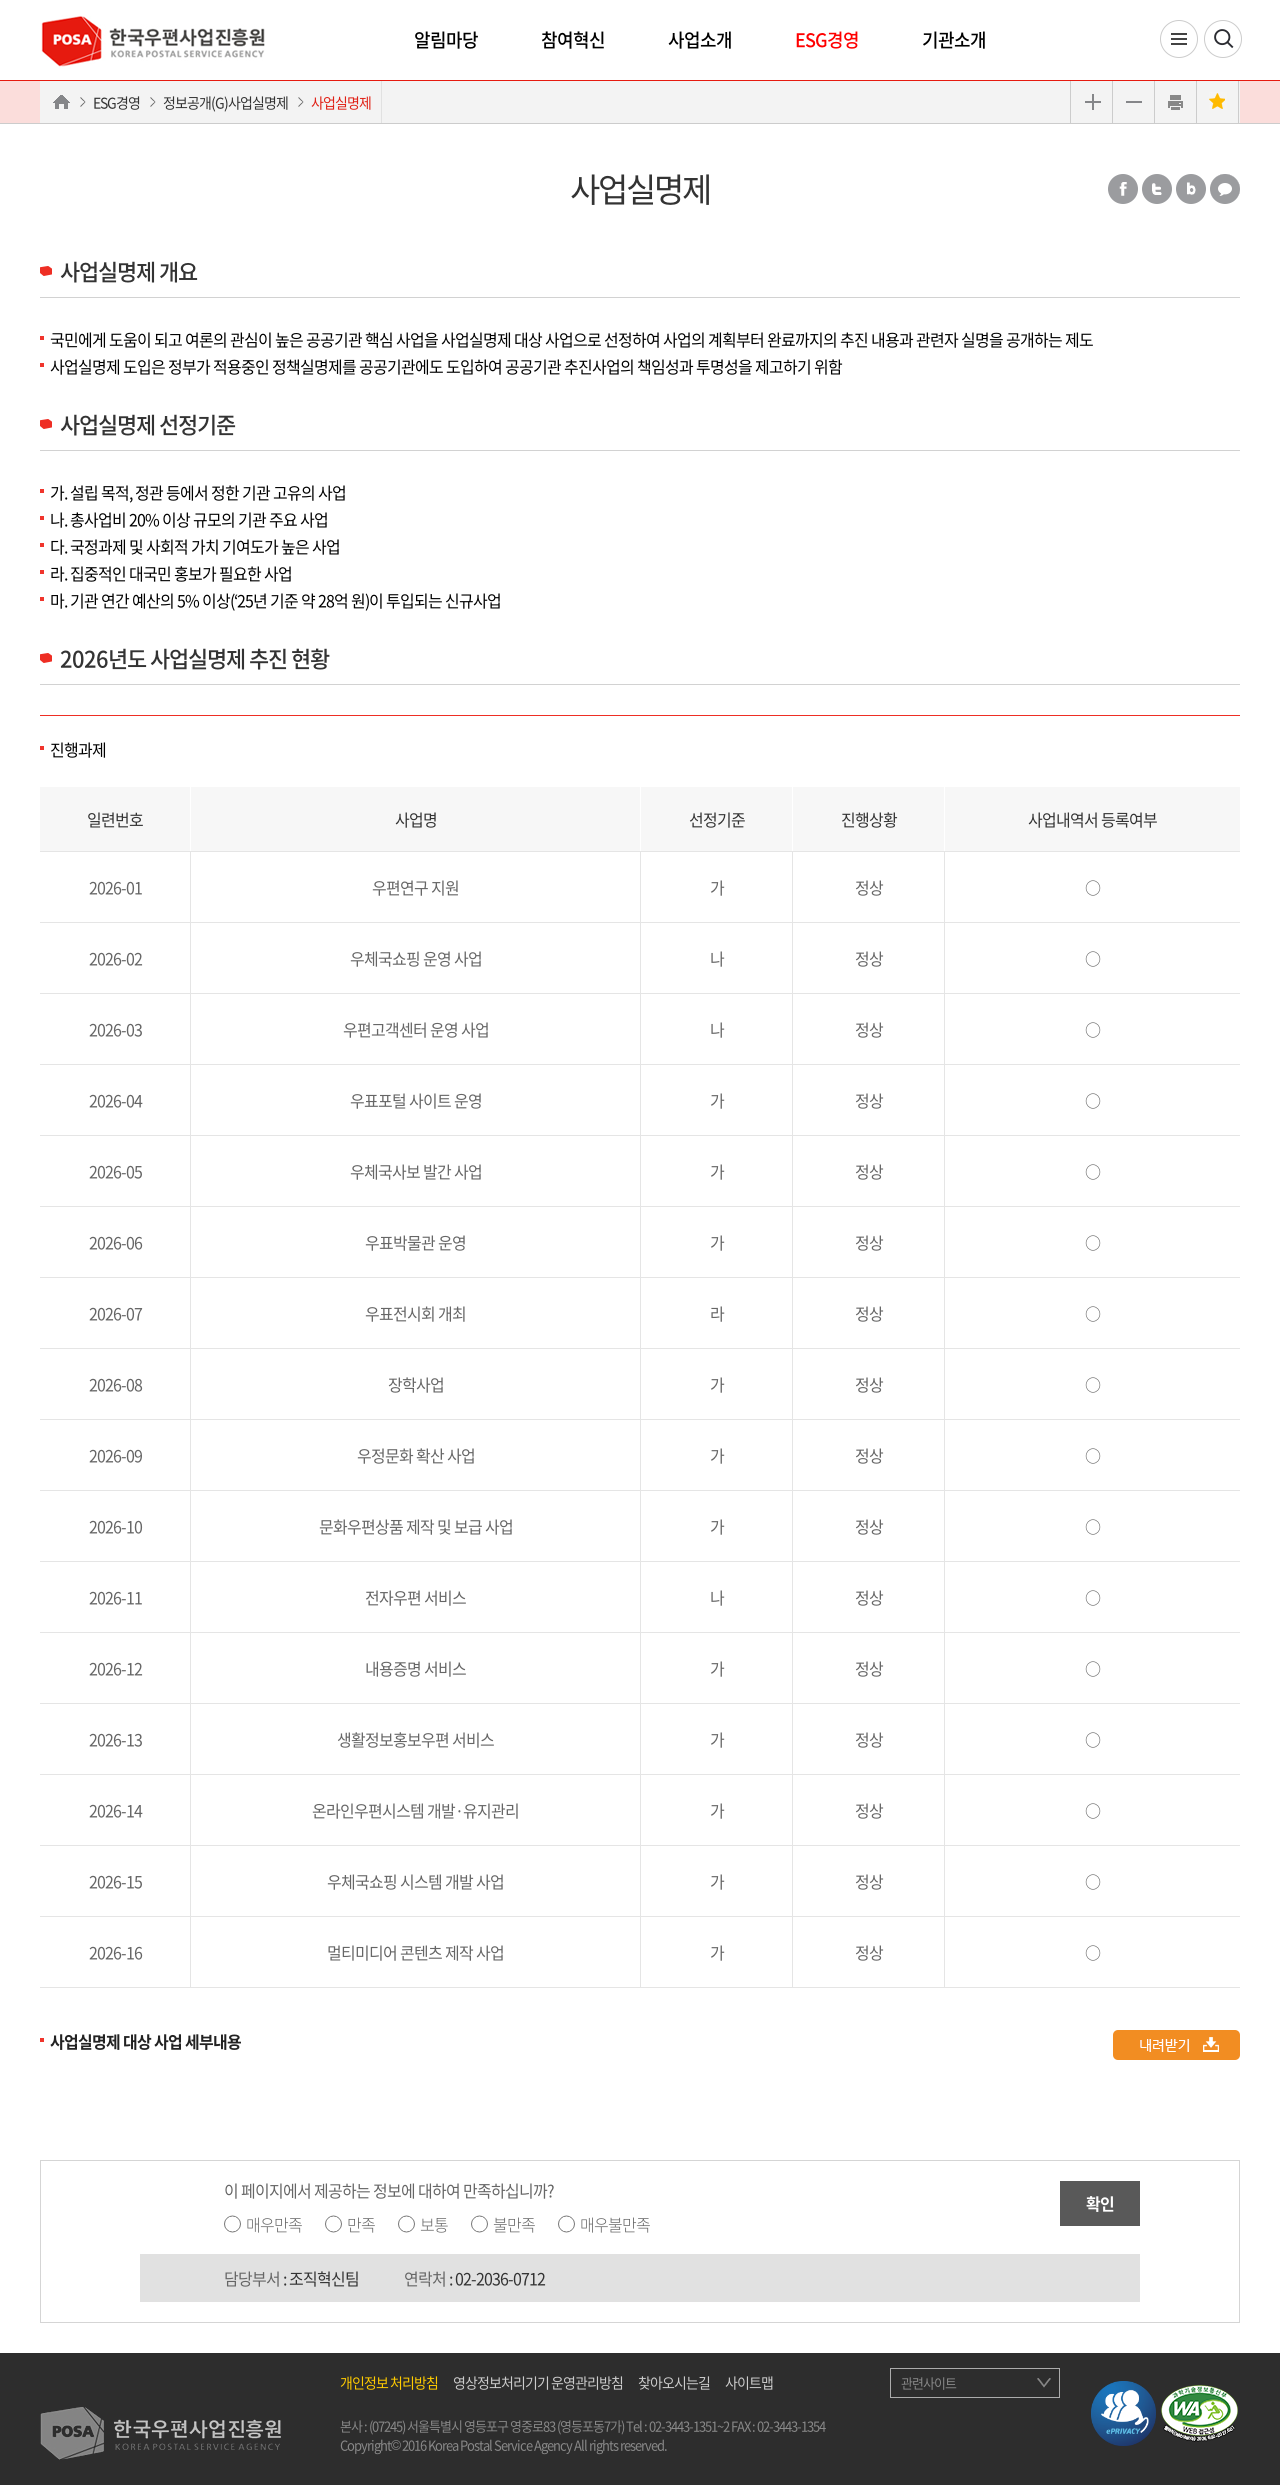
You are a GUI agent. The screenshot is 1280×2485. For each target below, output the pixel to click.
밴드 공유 (1191, 189)
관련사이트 (928, 2382)
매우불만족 (615, 2224)
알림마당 (446, 39)
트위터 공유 (1157, 189)
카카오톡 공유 (1225, 189)
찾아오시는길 (674, 2382)
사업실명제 (341, 102)
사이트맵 (749, 2382)
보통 (434, 2224)
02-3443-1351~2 (689, 2425)
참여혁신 (573, 39)
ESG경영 (827, 39)
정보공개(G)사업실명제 (225, 102)
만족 (361, 2224)
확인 (1100, 2203)
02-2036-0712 (500, 2278)
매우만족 (274, 2224)
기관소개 (954, 39)
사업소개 (700, 39)
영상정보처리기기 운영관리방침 (538, 2382)
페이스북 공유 (1123, 189)
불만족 (514, 2224)
